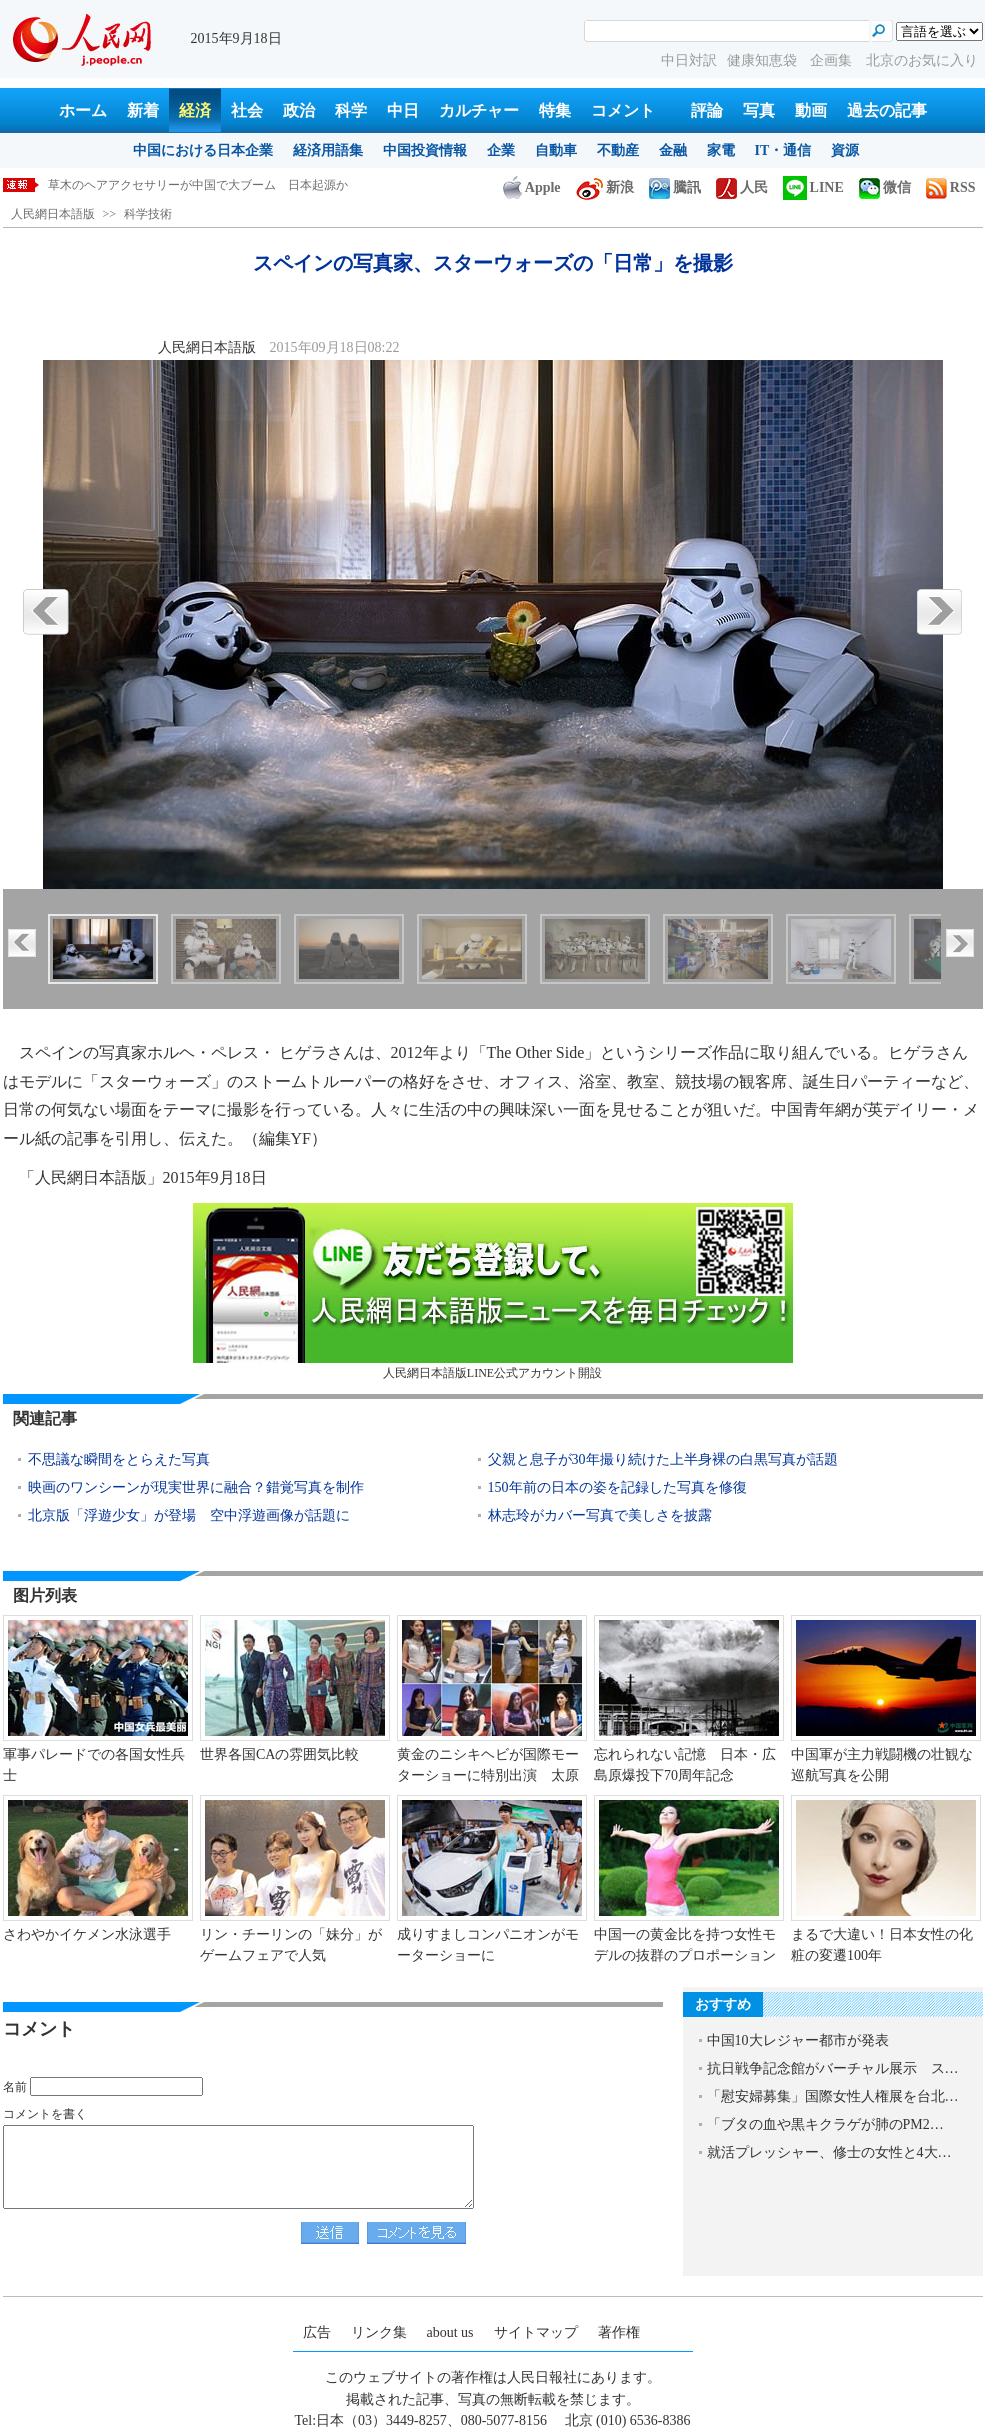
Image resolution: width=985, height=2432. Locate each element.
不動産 (618, 150)
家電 (721, 150)
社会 (247, 110)
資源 (845, 150)
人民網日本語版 (53, 214)
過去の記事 (887, 110)
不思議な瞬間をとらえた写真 (119, 1459)
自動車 (556, 150)
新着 (143, 110)
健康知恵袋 (764, 60)
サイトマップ (536, 2332)
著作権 (619, 2332)
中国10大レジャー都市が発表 (798, 2040)
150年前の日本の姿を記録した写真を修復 (617, 1487)
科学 (351, 110)
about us (450, 2332)
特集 (555, 110)
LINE (813, 187)
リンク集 (379, 2332)
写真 (759, 110)
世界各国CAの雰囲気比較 (279, 1754)
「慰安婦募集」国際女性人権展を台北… (833, 2096)
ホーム (83, 110)
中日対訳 (689, 60)
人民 (742, 187)
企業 (501, 150)
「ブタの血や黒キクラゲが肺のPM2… (825, 2124)
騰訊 (675, 187)
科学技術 (148, 214)
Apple (532, 187)
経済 (195, 110)
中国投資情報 (425, 150)
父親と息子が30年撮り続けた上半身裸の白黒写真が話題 (663, 1459)
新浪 (605, 187)
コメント (623, 110)
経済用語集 (328, 150)
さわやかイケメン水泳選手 (87, 1934)
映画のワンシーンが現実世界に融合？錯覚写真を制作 (196, 1487)
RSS (951, 187)
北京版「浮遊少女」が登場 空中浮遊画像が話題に (189, 1515)
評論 (707, 110)
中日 (403, 110)
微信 (885, 187)
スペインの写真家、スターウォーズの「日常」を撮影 (192, 185)
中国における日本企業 (203, 150)
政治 (299, 110)
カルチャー (479, 110)
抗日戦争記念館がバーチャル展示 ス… (833, 2068)
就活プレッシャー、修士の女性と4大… (829, 2152)
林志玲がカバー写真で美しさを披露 (600, 1515)
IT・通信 (783, 150)
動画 (811, 110)
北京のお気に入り (922, 60)
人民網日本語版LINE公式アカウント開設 (493, 1291)
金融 (673, 150)
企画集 (833, 60)
